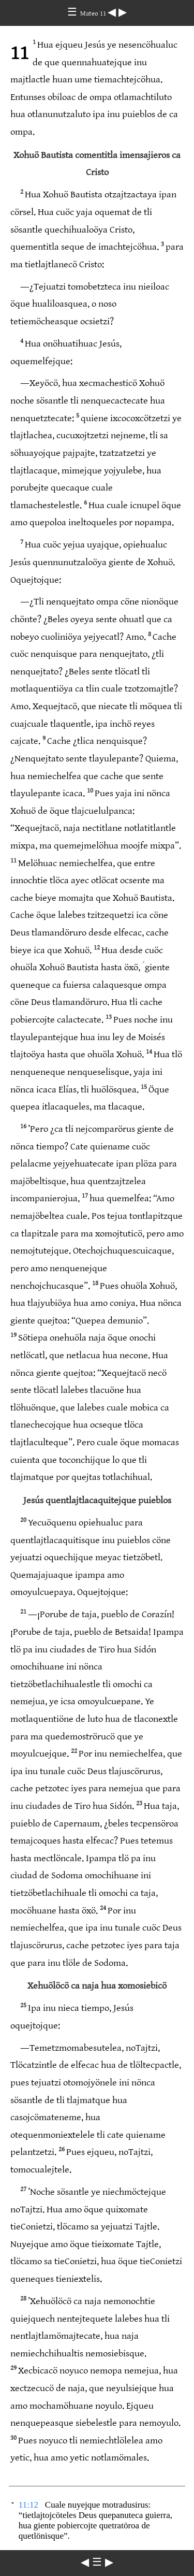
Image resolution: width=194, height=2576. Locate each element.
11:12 (28, 2505)
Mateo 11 (94, 13)
